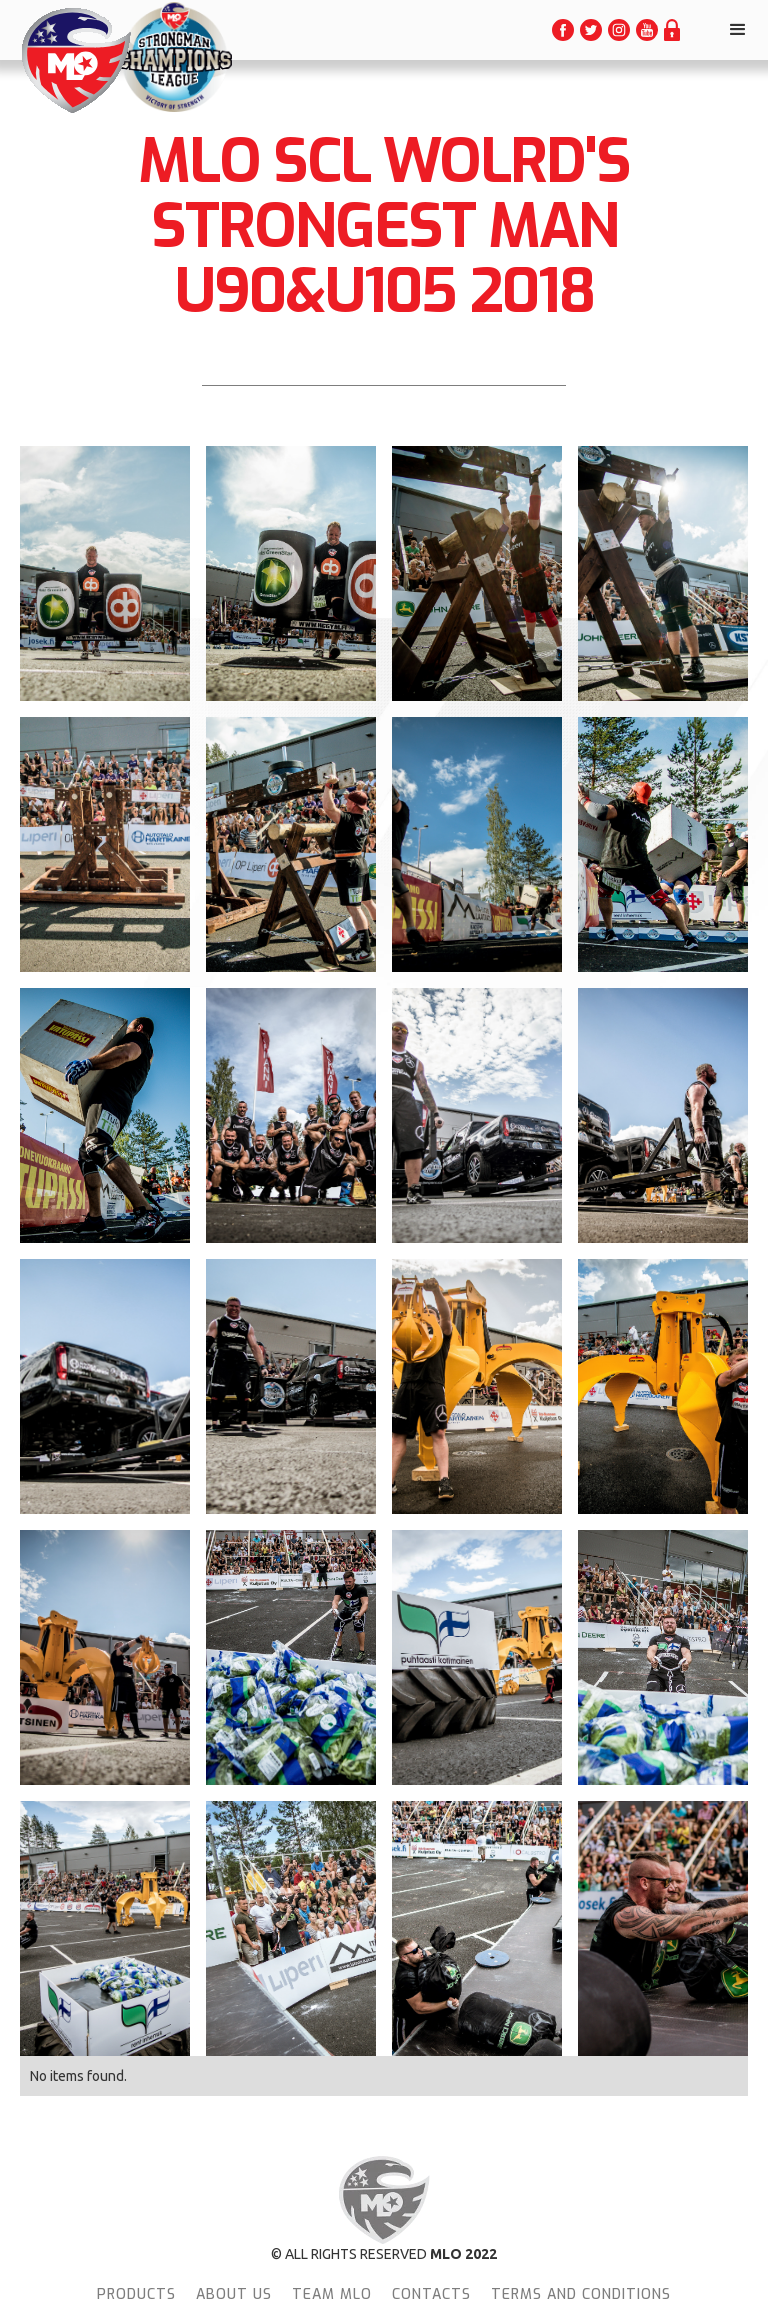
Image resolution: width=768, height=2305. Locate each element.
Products (136, 2294)
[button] (738, 30)
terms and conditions (581, 2294)
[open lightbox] (105, 571)
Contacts (431, 2294)
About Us (234, 2294)
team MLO (332, 2294)
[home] (75, 60)
